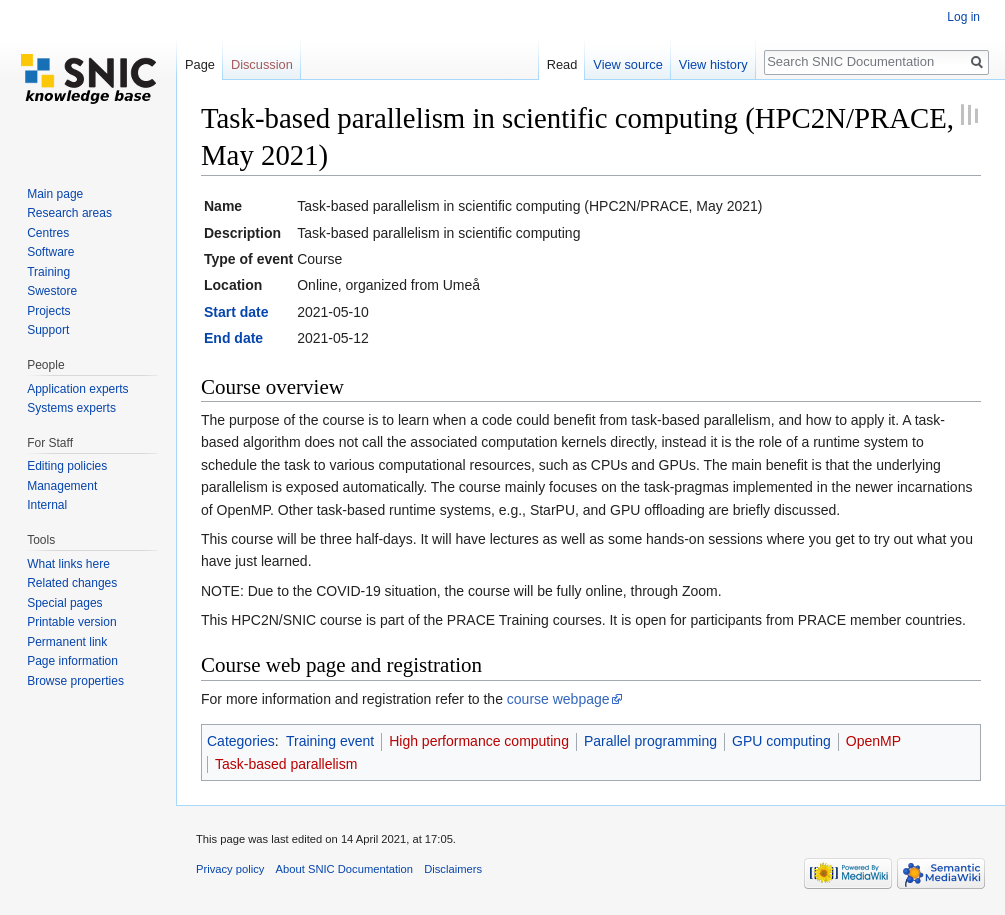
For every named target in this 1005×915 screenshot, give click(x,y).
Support (48, 330)
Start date (236, 312)
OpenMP (873, 741)
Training (48, 272)
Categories (241, 741)
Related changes (72, 583)
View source (627, 64)
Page (200, 64)
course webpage (558, 699)
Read (562, 64)
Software (50, 252)
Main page (55, 194)
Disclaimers (453, 869)
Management (62, 486)
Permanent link (67, 642)
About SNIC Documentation (344, 869)
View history (713, 64)
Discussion (262, 64)
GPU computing (781, 741)
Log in (963, 17)
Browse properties (75, 681)
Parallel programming (650, 741)
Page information (72, 661)
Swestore (52, 291)
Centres (48, 233)
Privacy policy (230, 869)
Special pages (64, 603)
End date (233, 338)
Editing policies (67, 466)
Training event (330, 741)
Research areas (69, 213)
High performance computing (479, 741)
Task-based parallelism (286, 764)
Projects (48, 311)
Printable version (71, 622)
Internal (47, 505)
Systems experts (71, 408)
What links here (68, 564)
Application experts (77, 389)
